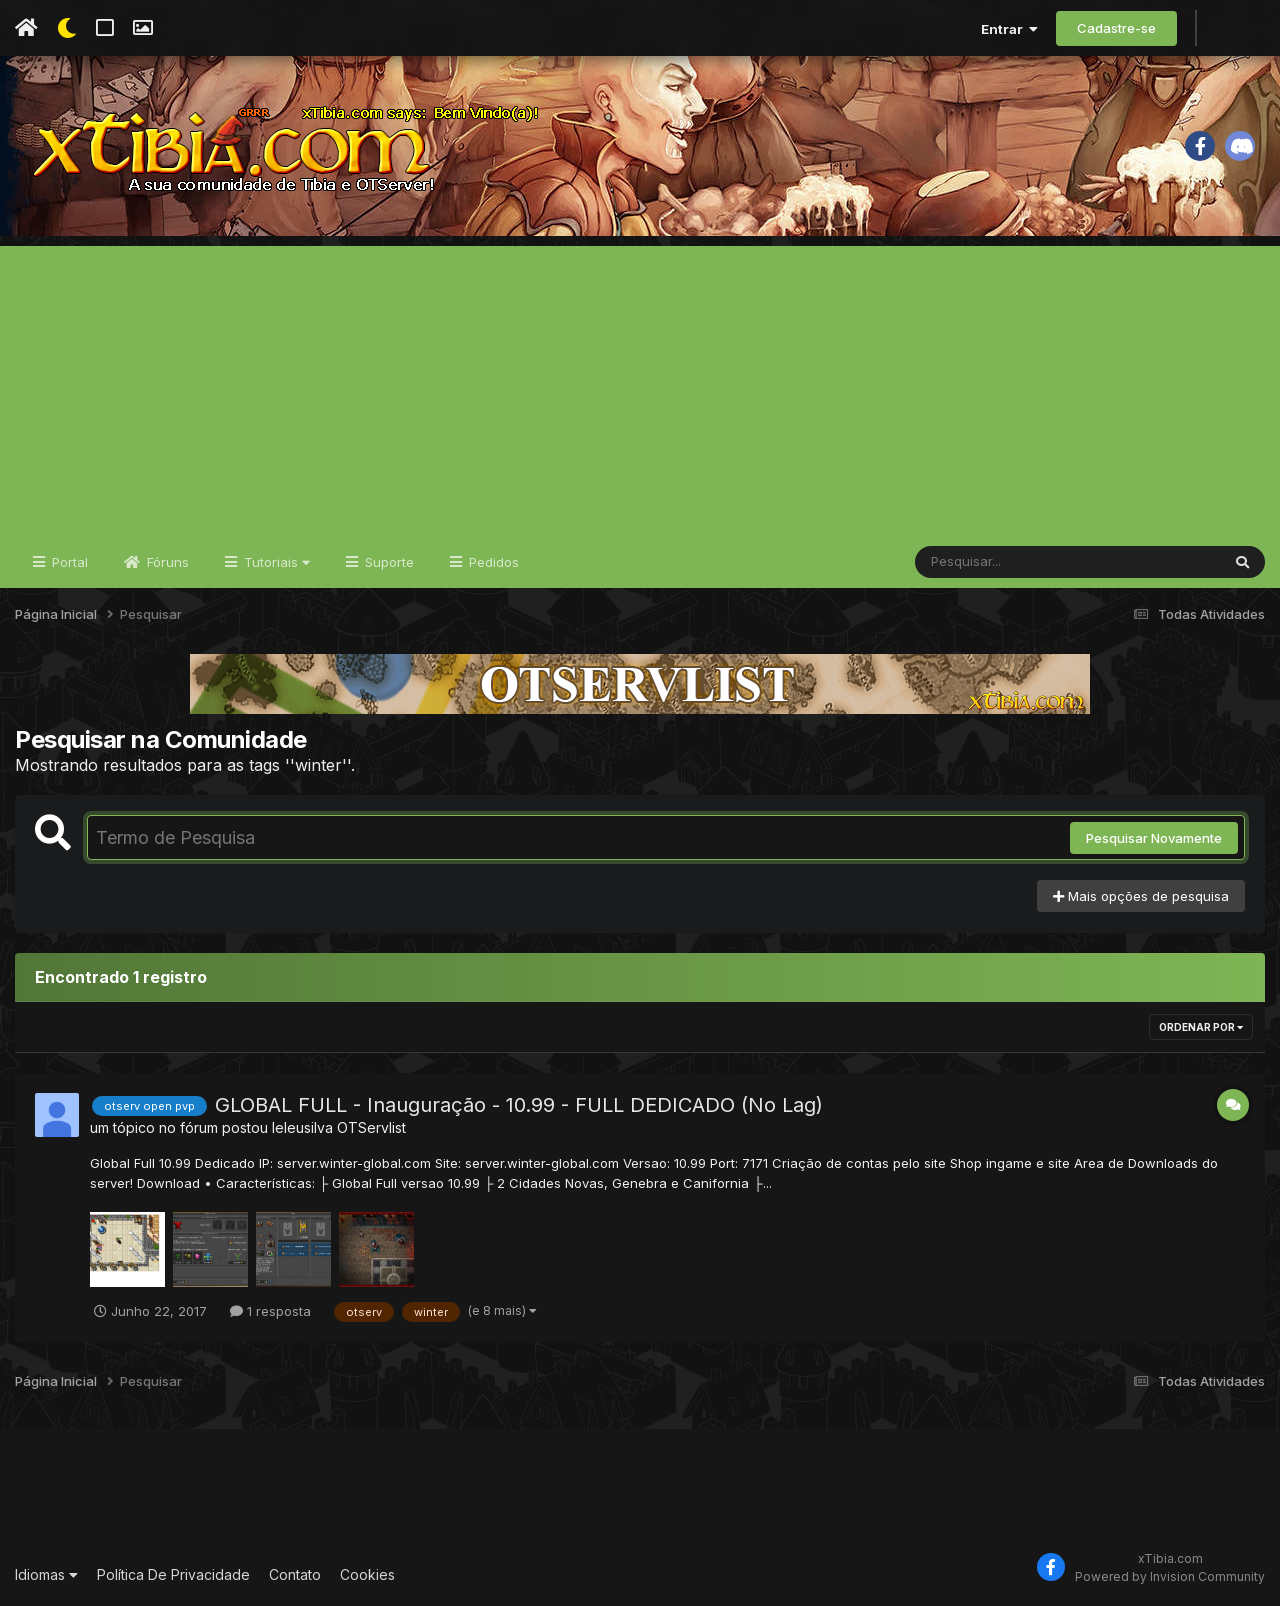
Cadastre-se (1116, 28)
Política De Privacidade (173, 1574)
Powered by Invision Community (1170, 1576)
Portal (68, 562)
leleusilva (302, 1127)
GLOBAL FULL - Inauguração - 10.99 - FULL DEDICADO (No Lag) (519, 1105)
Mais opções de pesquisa (1141, 896)
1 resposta (270, 1311)
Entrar (1009, 29)
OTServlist (371, 1127)
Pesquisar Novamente (1154, 838)
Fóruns (166, 562)
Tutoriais (275, 562)
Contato (295, 1574)
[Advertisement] (640, 386)
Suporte (387, 562)
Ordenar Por (1201, 1027)
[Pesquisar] (992, 562)
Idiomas (46, 1574)
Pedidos (492, 562)
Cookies (367, 1574)
